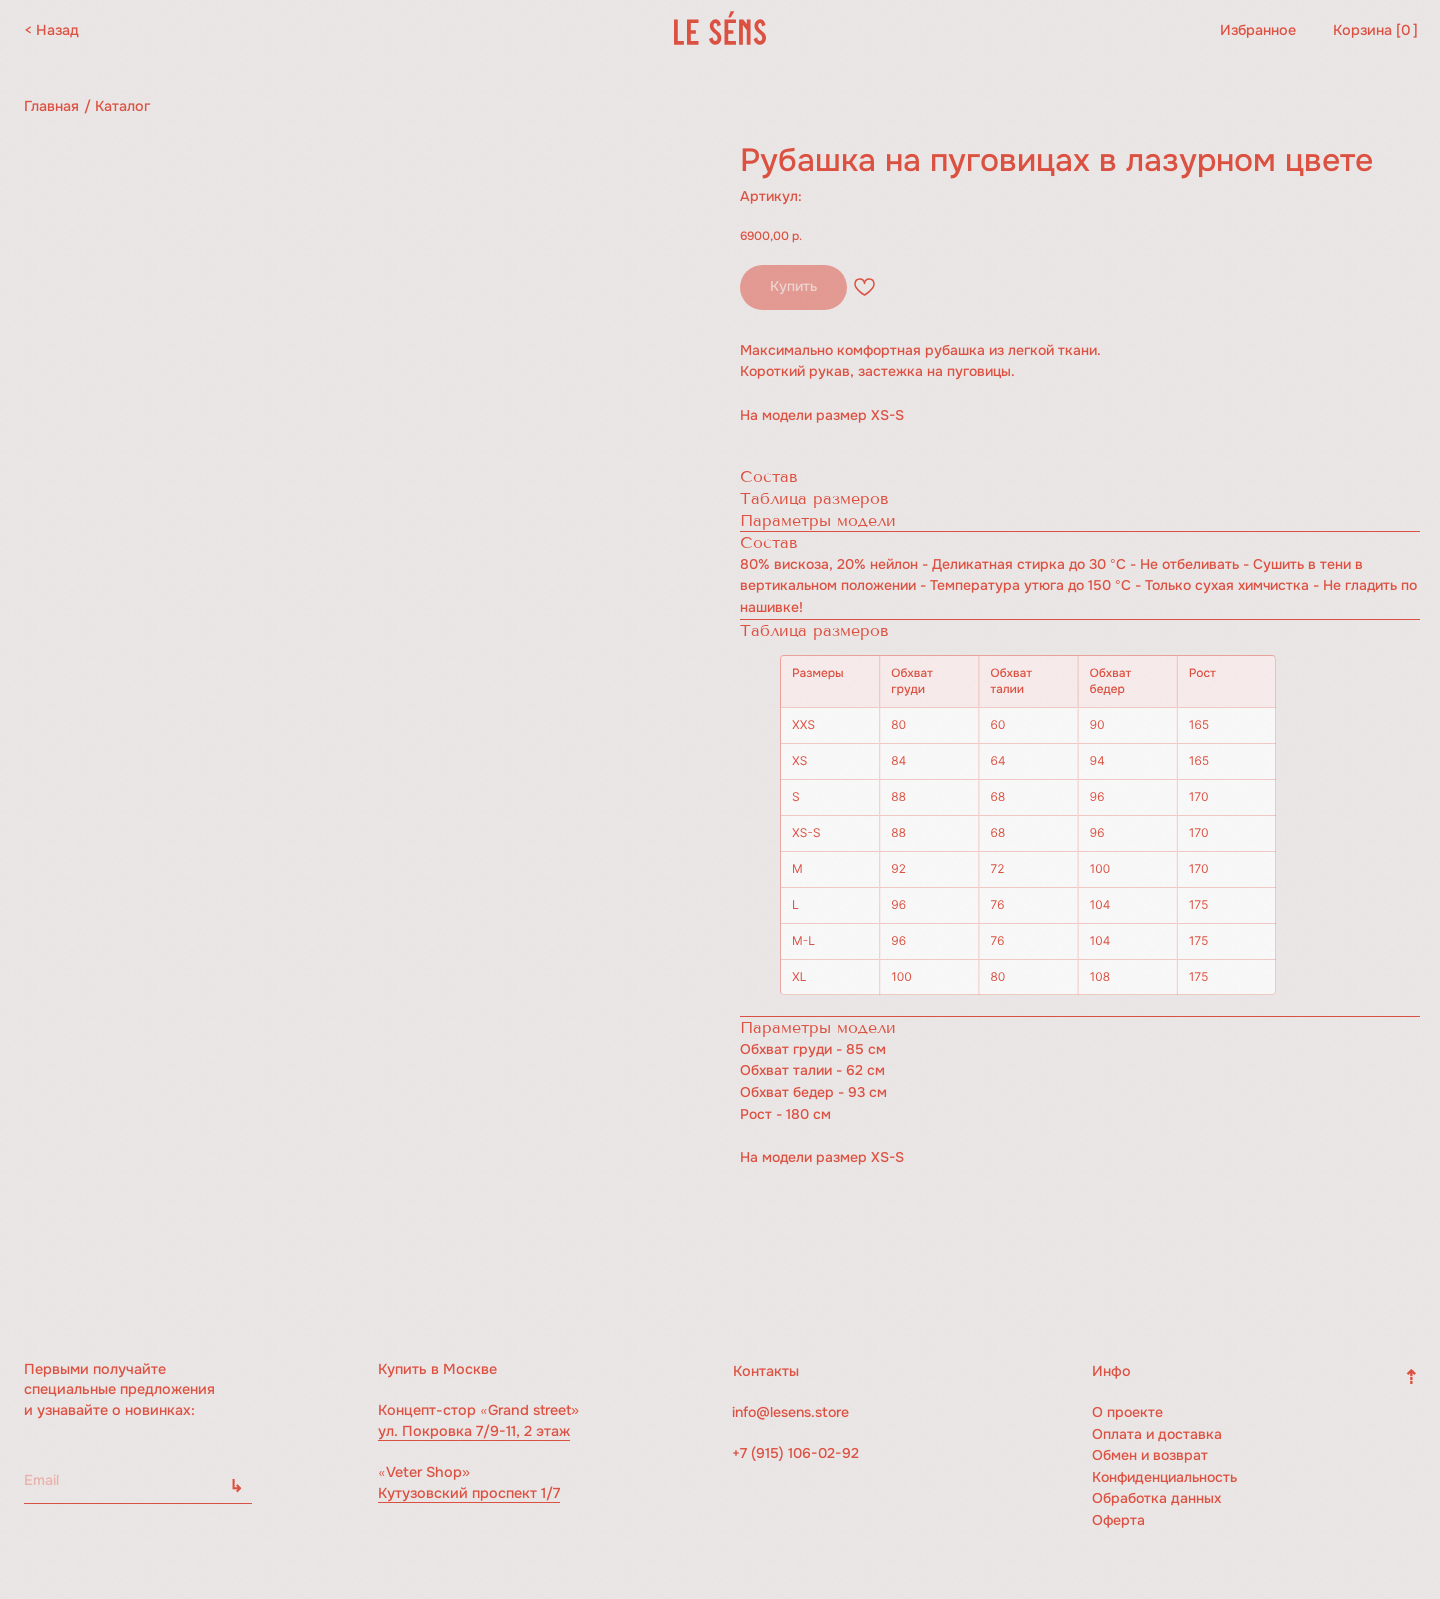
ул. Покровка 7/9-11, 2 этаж (474, 1431)
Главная (51, 106)
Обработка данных (1157, 1498)
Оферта (1119, 1520)
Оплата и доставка (1158, 1434)
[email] (138, 1480)
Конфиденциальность (1168, 1477)
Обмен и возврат (1151, 1455)
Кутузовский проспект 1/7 (469, 1493)
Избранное (1258, 30)
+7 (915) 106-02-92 (796, 1453)
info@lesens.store (792, 1412)
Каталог (123, 106)
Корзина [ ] (1375, 30)
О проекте (1128, 1412)
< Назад (51, 30)
